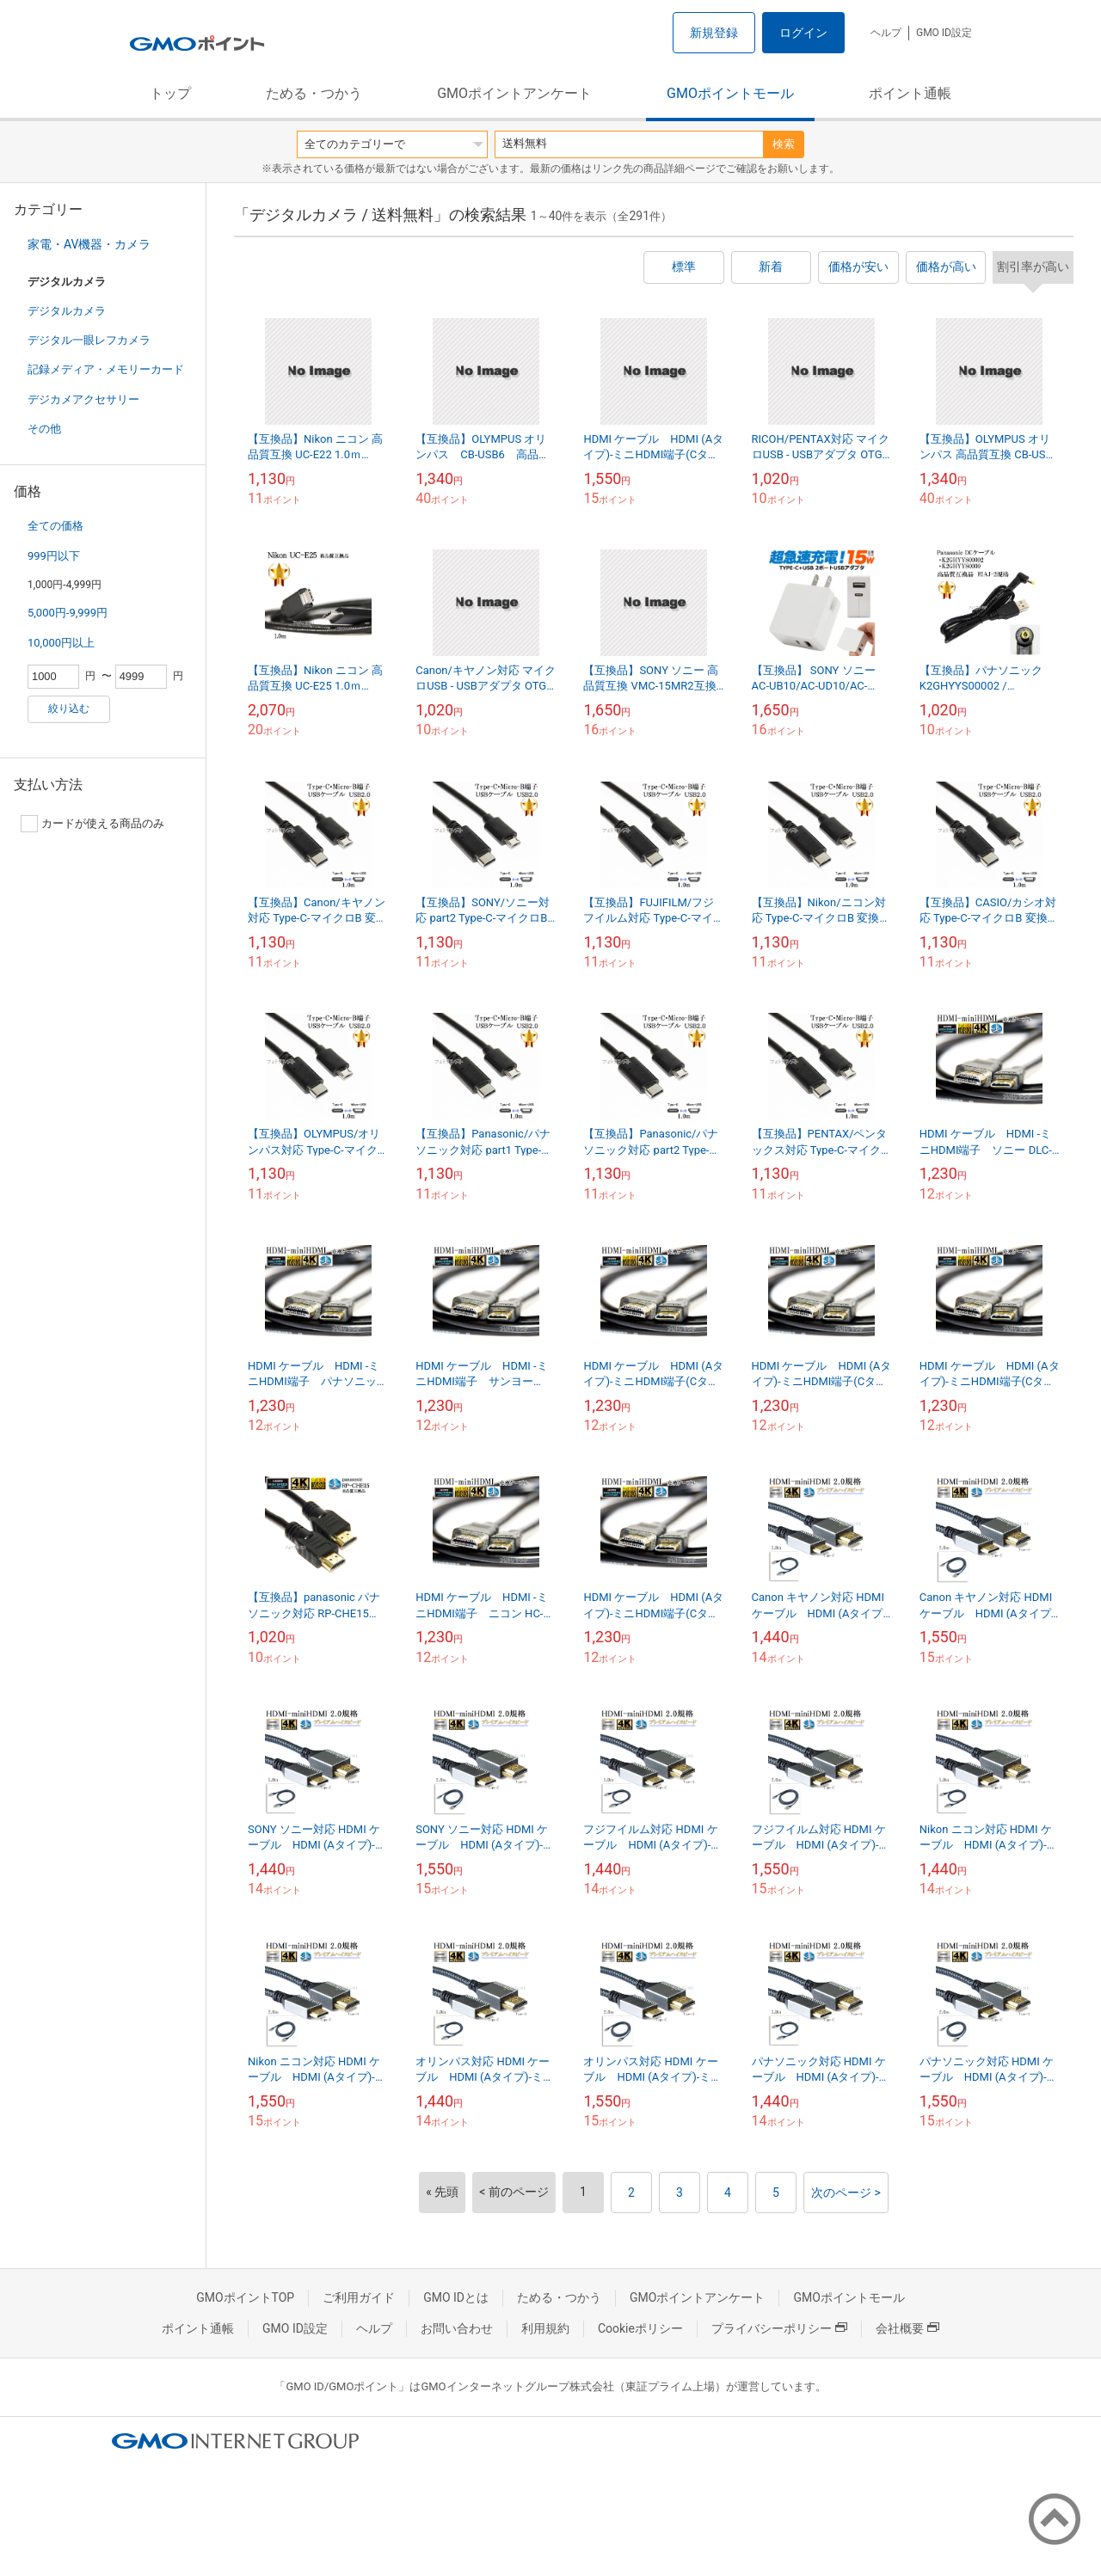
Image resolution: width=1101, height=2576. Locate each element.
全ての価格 (55, 525)
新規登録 (714, 33)
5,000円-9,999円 (68, 612)
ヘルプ (885, 33)
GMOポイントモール (730, 93)
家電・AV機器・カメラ (89, 244)
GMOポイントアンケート (514, 93)
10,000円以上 (61, 642)
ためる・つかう (314, 93)
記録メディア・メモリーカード (106, 369)
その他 (44, 428)
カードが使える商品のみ (92, 823)
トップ (170, 93)
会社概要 (907, 2328)
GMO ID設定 (944, 33)
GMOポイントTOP (245, 2297)
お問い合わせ (457, 2328)
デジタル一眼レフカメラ (89, 340)
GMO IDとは (456, 2297)
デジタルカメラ (67, 310)
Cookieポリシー (640, 2328)
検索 (783, 144)
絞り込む (68, 708)
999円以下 (54, 555)
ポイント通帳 (910, 93)
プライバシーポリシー (779, 2328)
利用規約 (545, 2328)
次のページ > (846, 2192)
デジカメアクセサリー (83, 399)
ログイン (803, 33)
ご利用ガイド (359, 2297)
